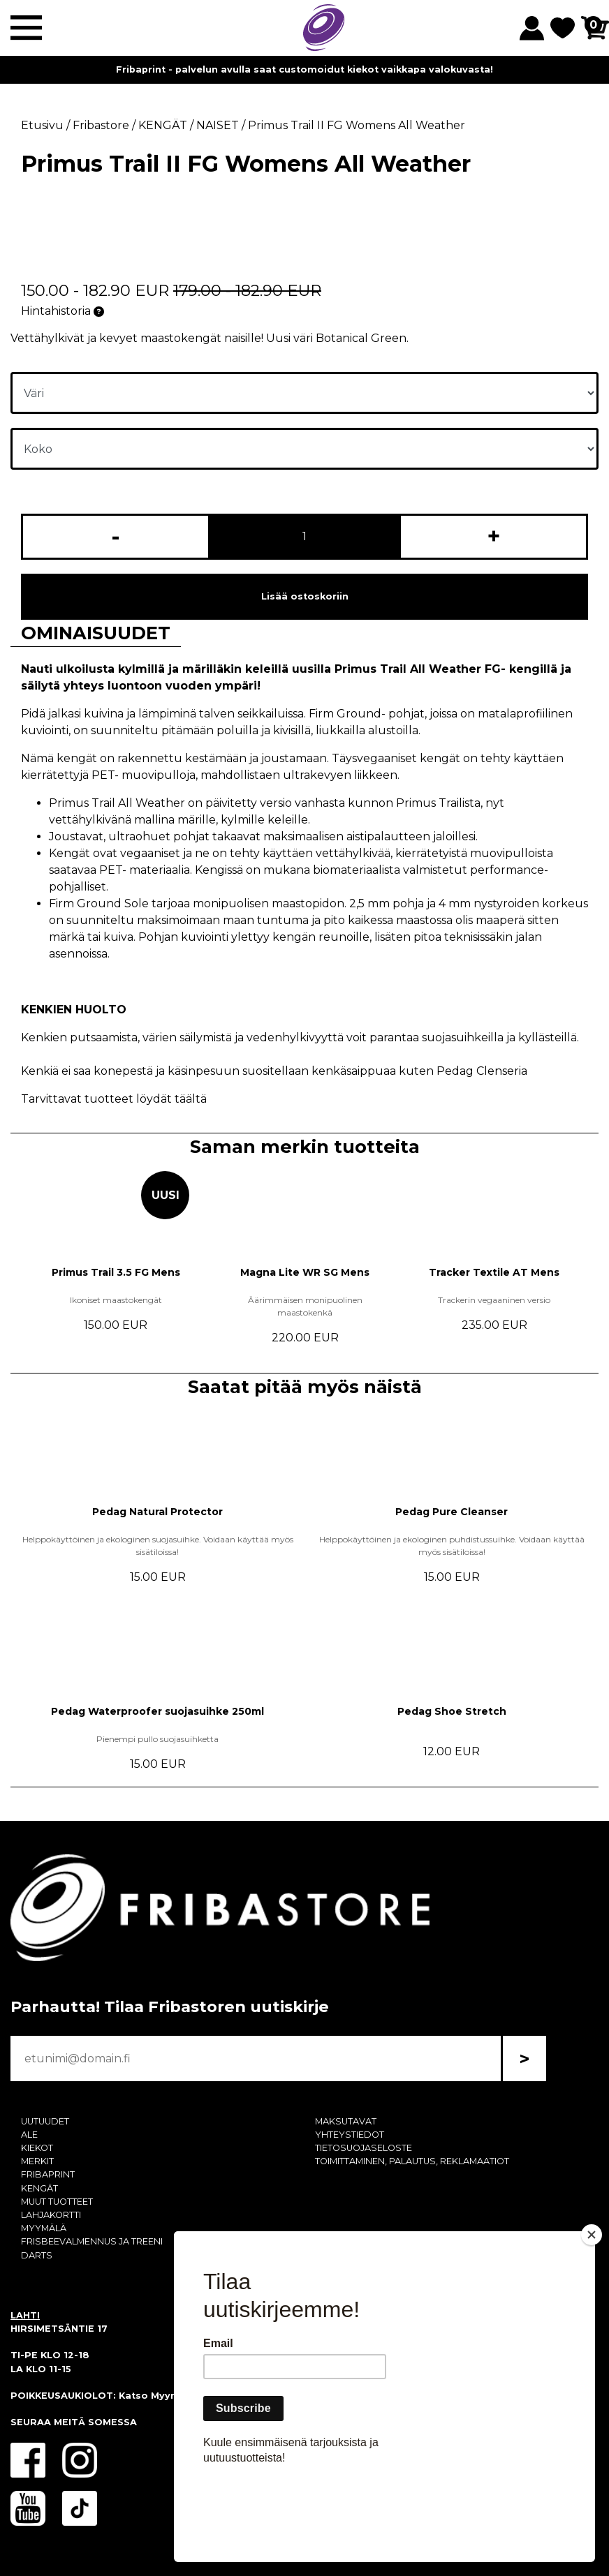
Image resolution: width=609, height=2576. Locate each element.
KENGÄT (39, 2188)
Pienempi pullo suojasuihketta (157, 1739)
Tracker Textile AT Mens (494, 1272)
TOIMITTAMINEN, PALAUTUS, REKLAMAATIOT (412, 2161)
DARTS (36, 2255)
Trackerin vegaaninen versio (494, 1300)
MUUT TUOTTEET (57, 2201)
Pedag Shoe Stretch (451, 1711)
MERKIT (37, 2161)
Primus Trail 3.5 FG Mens (116, 1272)
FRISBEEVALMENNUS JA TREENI (92, 2241)
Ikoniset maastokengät (116, 1300)
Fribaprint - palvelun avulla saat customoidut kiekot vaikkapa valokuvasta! (304, 69)
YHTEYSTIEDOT (349, 2134)
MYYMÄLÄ (43, 2228)
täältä (191, 1098)
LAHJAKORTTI (51, 2215)
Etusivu (42, 125)
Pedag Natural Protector (157, 1511)
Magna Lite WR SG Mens (304, 1272)
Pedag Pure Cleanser (451, 1511)
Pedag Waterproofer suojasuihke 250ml (157, 1711)
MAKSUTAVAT (345, 2121)
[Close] (591, 2315)
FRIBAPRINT (48, 2174)
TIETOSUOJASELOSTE (363, 2148)
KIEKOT (37, 2148)
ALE (29, 2134)
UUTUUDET (45, 2121)
